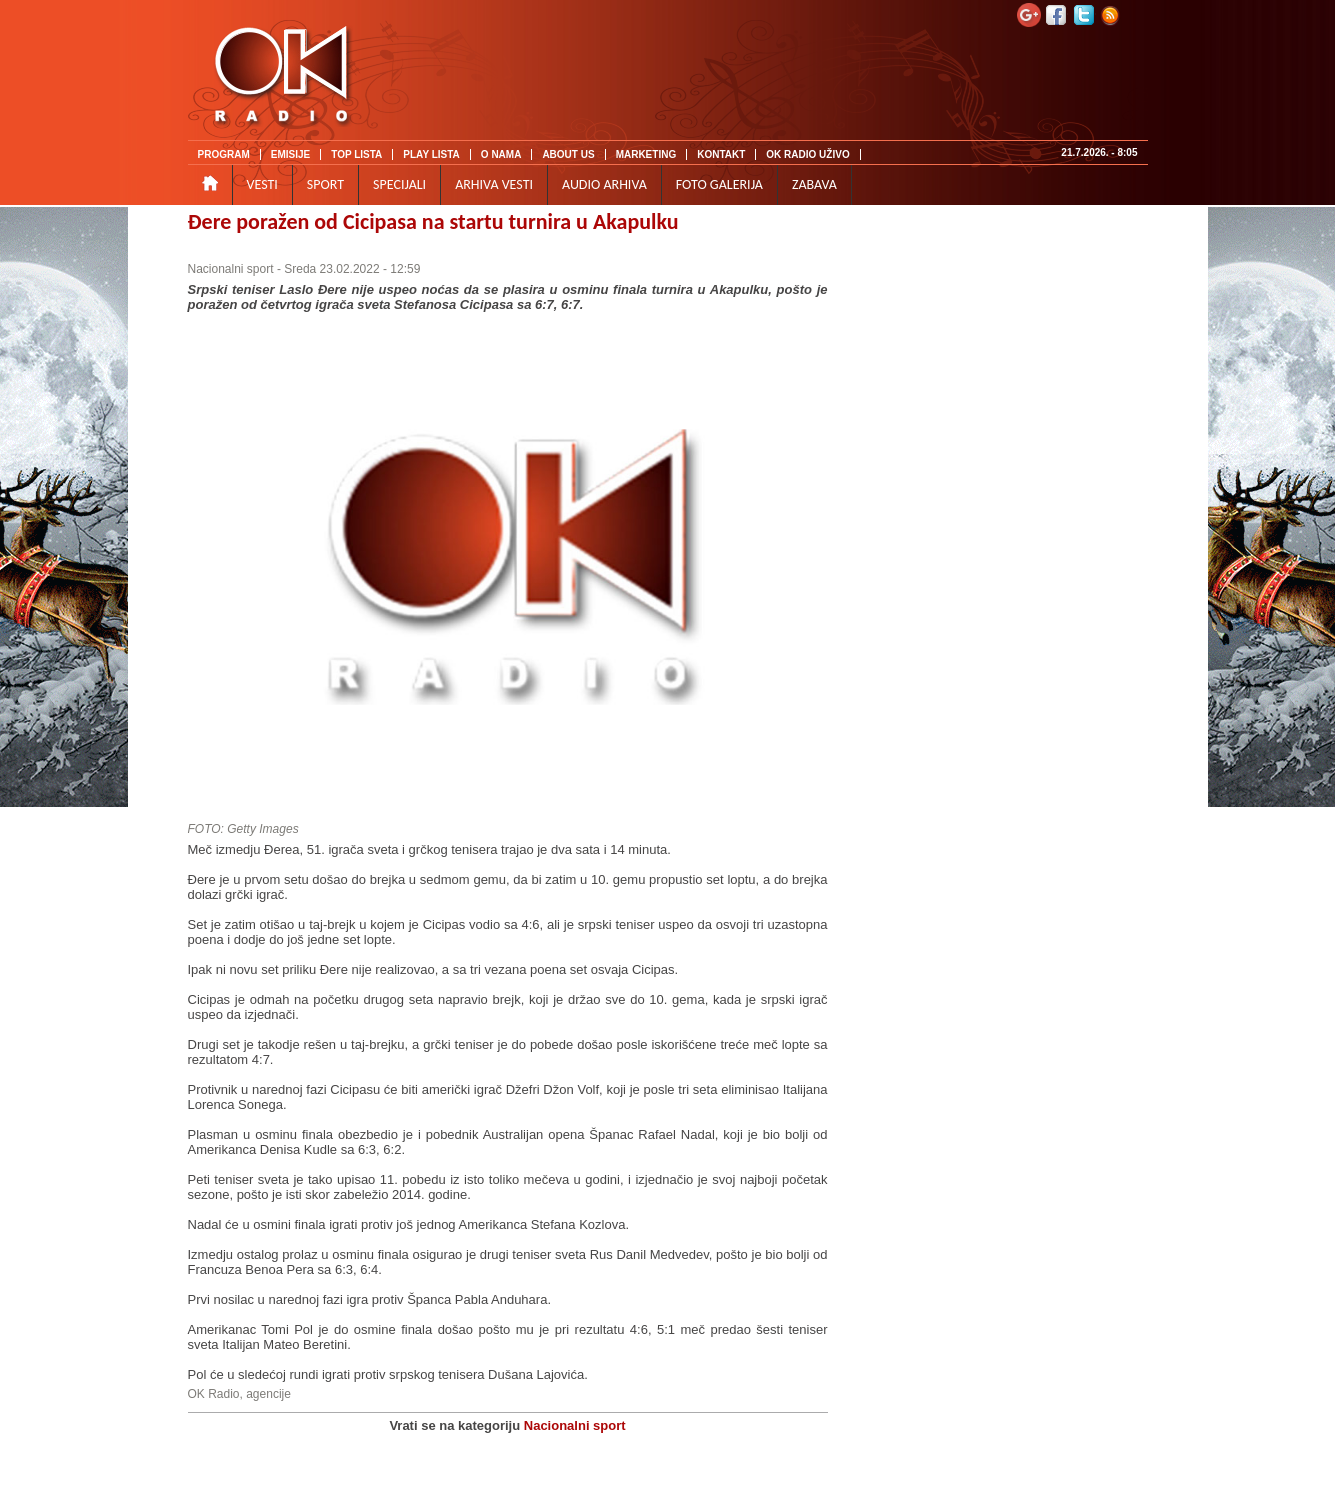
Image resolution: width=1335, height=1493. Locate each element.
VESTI (262, 184)
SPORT (325, 184)
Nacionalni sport (231, 269)
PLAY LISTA (431, 154)
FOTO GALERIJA (719, 184)
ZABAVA (814, 184)
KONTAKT (721, 154)
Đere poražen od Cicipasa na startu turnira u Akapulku (433, 221)
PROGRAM (224, 154)
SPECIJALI (399, 184)
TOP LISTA (356, 154)
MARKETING (646, 154)
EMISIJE (290, 154)
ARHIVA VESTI (494, 184)
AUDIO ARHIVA (604, 184)
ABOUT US (568, 154)
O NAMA (501, 154)
